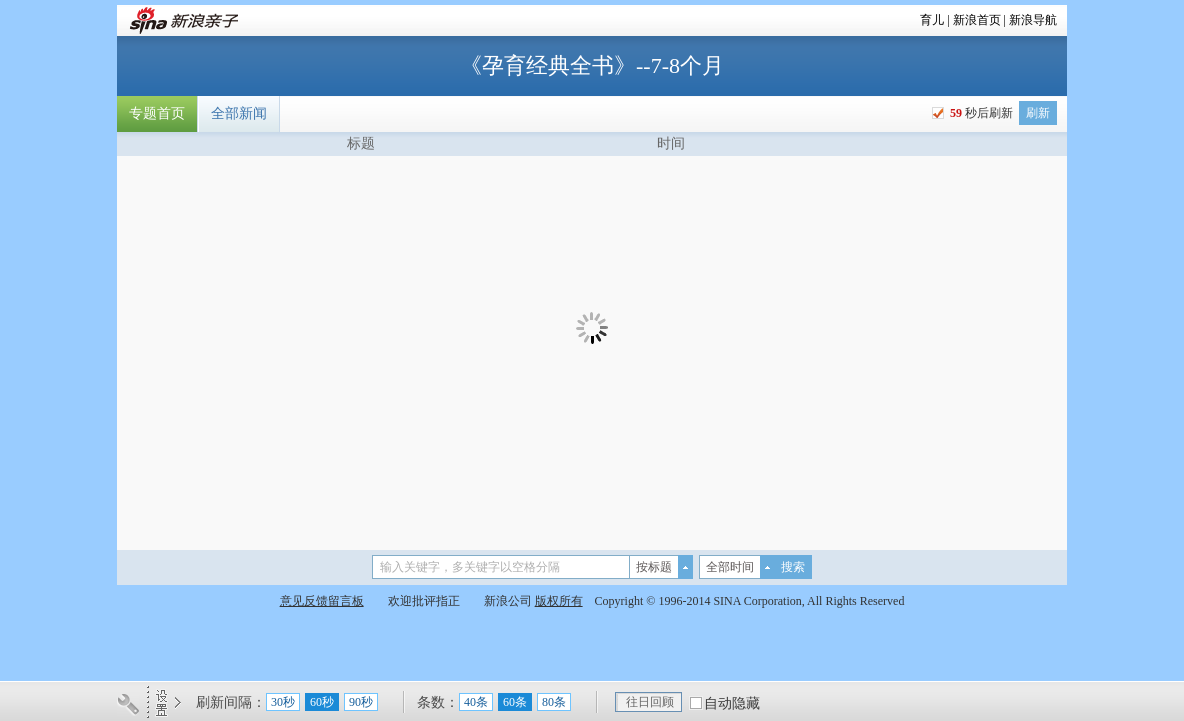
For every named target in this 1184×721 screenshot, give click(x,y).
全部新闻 (239, 113)
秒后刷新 (980, 113)
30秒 (283, 702)
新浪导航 (1033, 20)
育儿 (932, 20)
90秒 (361, 702)
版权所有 (559, 601)
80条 (554, 702)
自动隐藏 (732, 703)
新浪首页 (977, 20)
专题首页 (157, 113)
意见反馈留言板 (322, 601)
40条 (476, 702)
